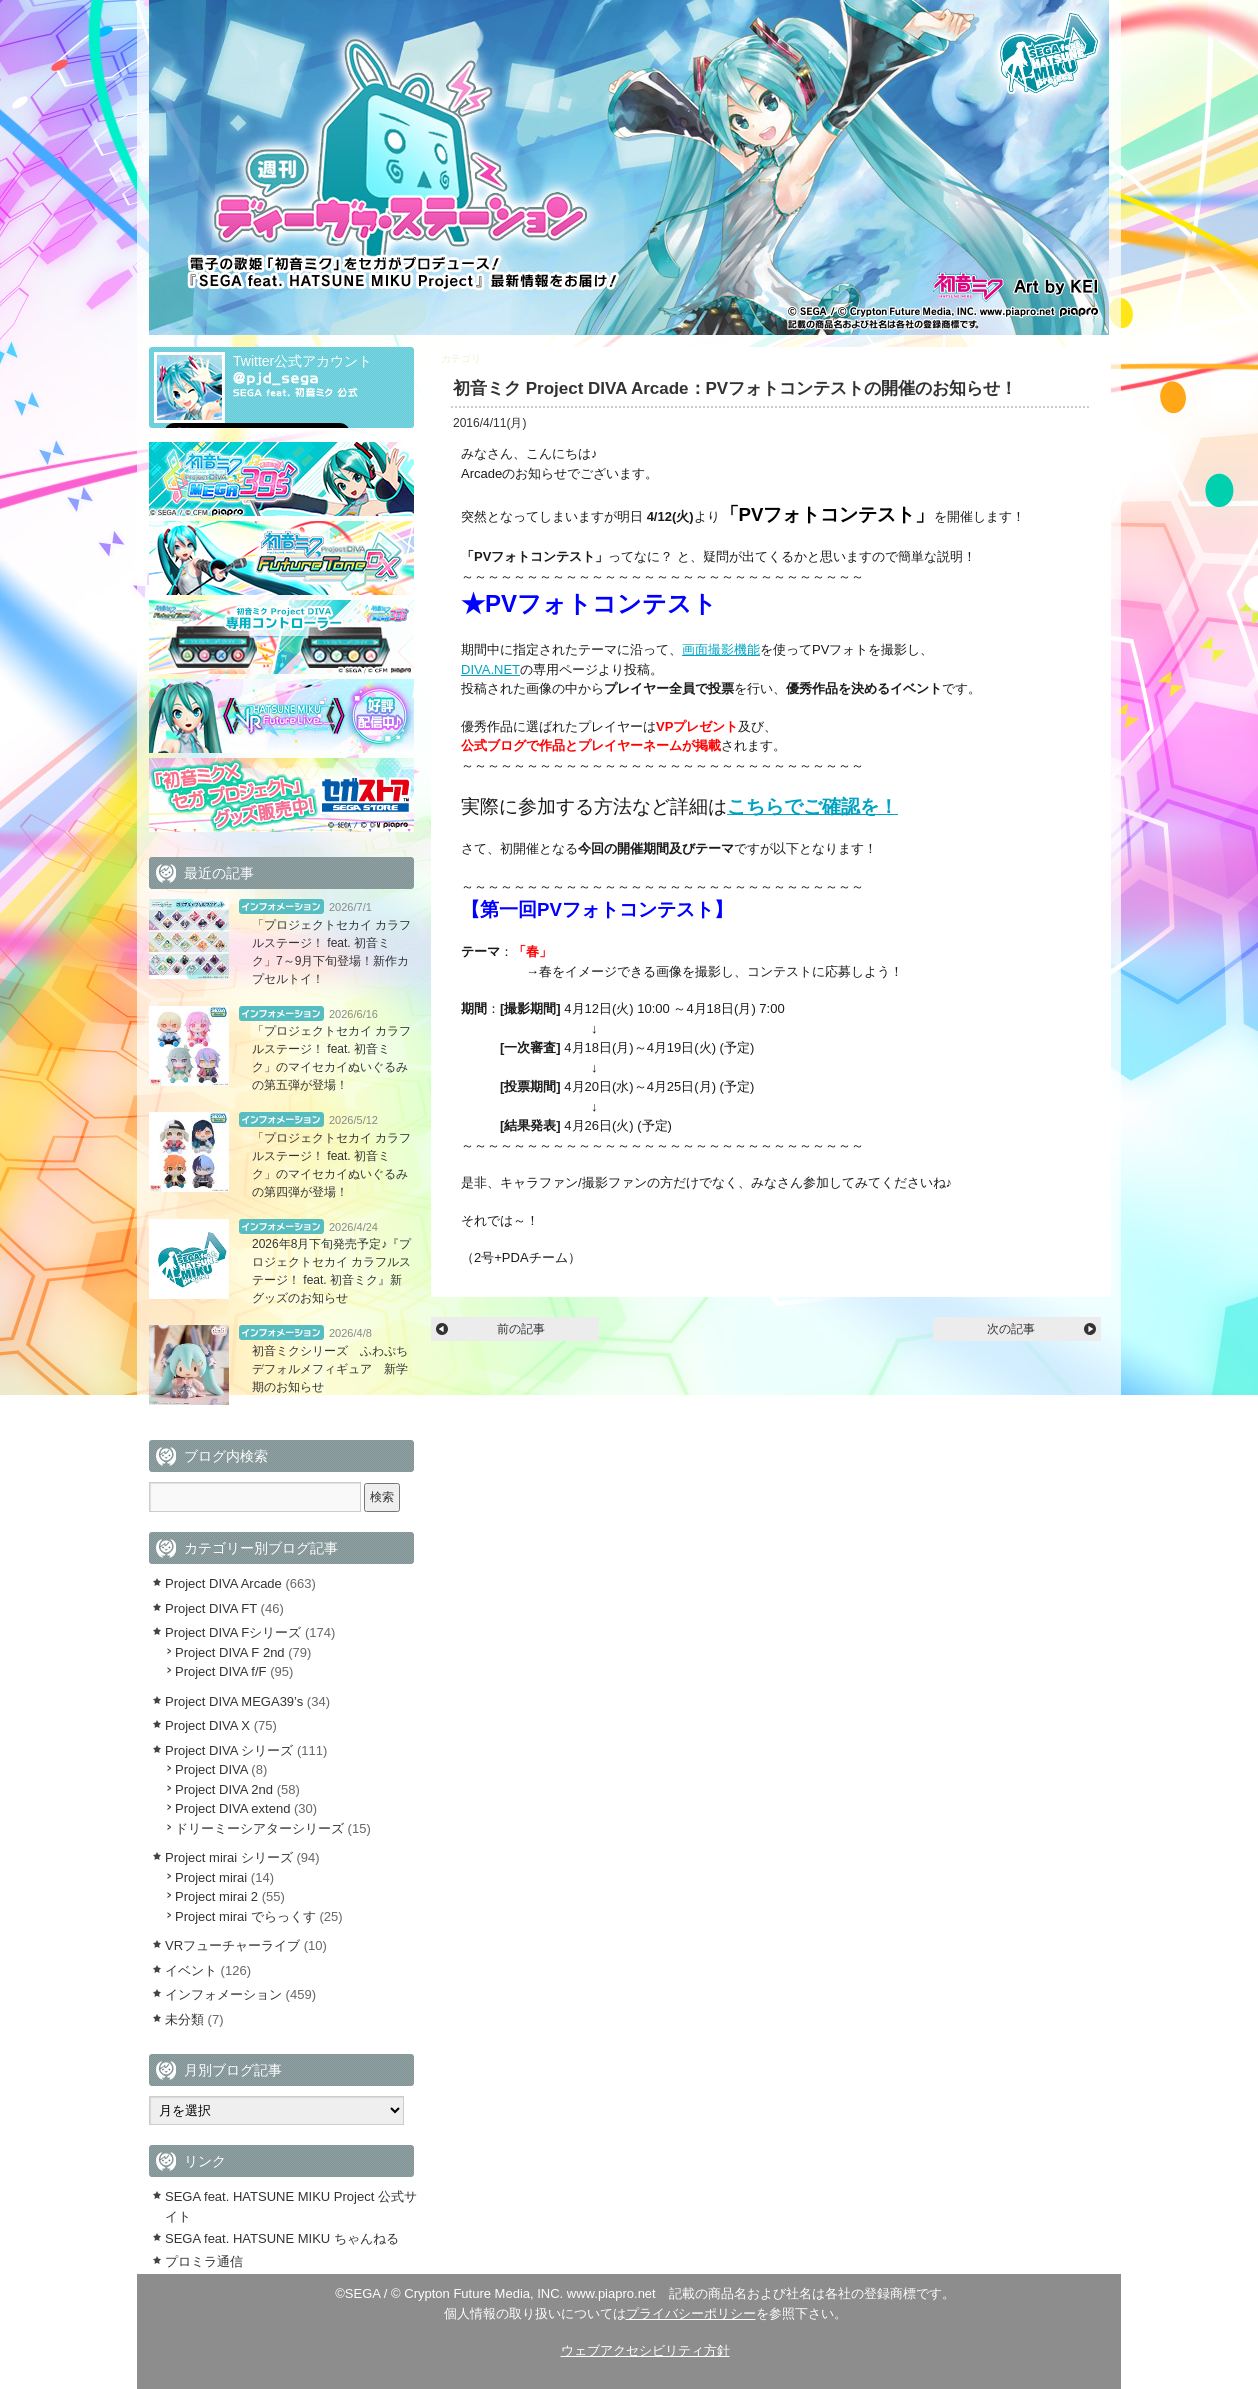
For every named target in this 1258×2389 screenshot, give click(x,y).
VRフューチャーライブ (232, 1945)
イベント (191, 1970)
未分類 (184, 2019)
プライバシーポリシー (691, 2313)
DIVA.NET (490, 669)
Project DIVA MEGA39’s (234, 1701)
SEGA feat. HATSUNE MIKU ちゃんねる (282, 2238)
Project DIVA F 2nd (230, 1652)
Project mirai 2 (216, 1896)
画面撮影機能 (721, 649)
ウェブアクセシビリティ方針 (645, 2350)
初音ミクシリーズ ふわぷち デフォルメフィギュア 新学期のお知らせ (336, 1369)
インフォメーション (281, 906)
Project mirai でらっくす (245, 1916)
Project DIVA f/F (221, 1671)
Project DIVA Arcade (529, 358)
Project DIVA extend (232, 1808)
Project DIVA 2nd (224, 1789)
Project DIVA (211, 1769)
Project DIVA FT (211, 1608)
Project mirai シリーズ (229, 1857)
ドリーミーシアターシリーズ (259, 1828)
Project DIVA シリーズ (229, 1750)
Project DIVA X (207, 1725)
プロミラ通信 (204, 2261)
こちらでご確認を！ (812, 806)
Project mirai (211, 1877)
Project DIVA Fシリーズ (233, 1632)
